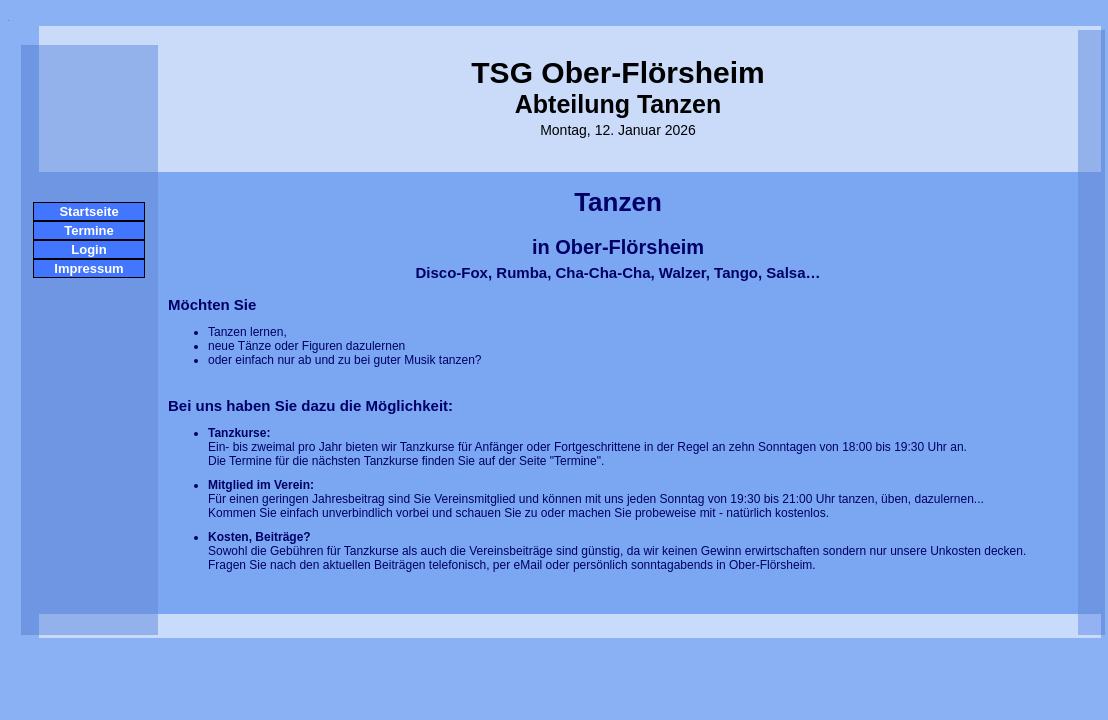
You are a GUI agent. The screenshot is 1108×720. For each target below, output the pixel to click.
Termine (89, 230)
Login (88, 249)
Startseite (88, 211)
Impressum (88, 268)
